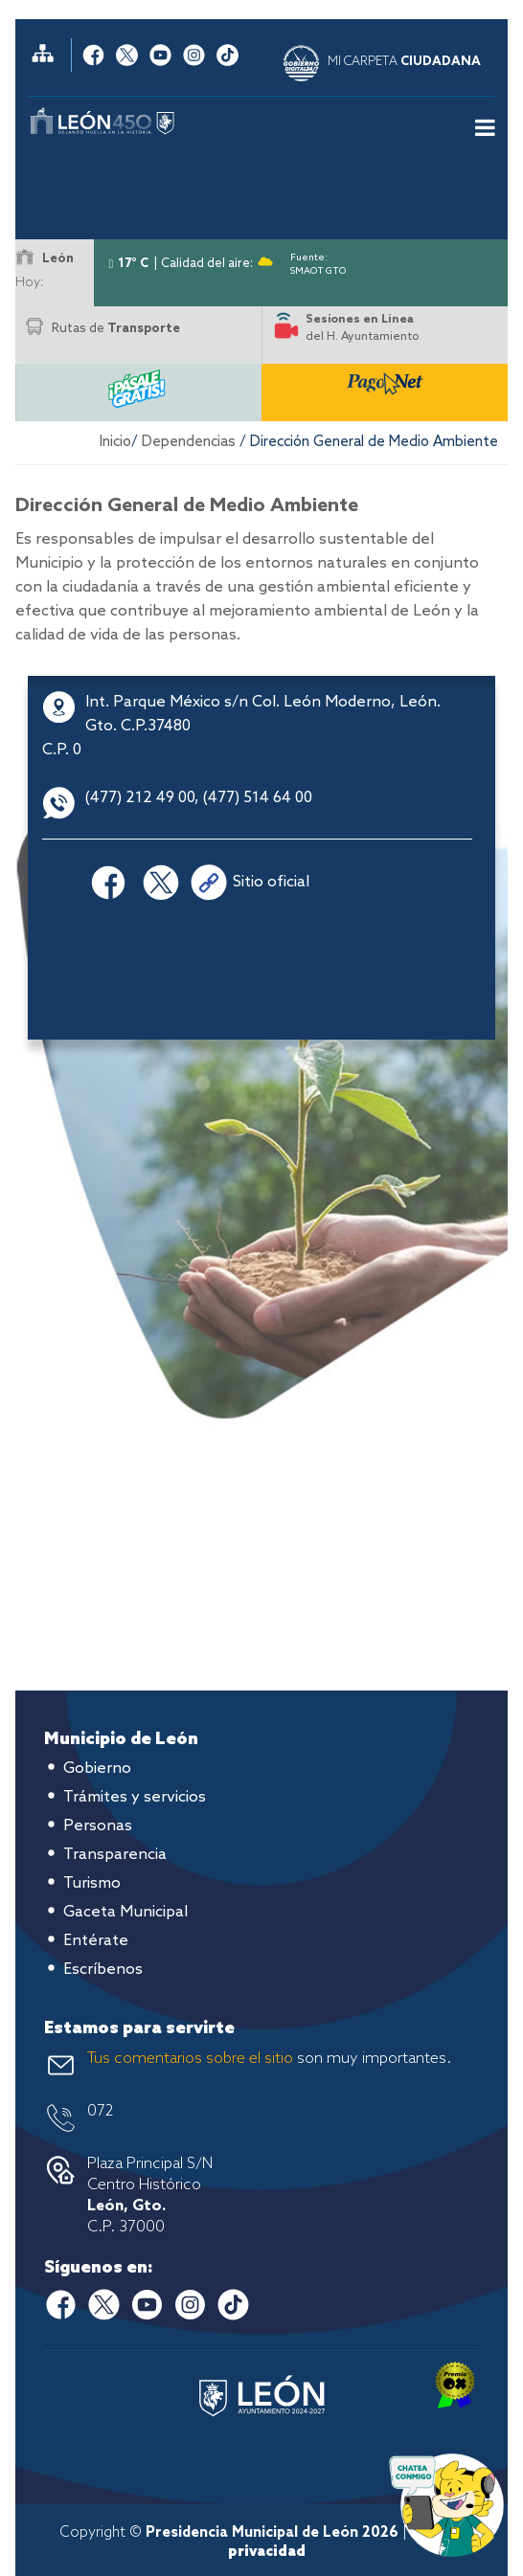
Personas (97, 1826)
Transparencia (115, 1855)
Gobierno (97, 1768)
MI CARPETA (404, 62)
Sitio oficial (271, 882)
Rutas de (116, 329)
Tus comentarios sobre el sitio (190, 2059)
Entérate (95, 1941)
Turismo (92, 1883)
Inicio (115, 442)
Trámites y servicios (134, 1797)
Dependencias (189, 442)
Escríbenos (103, 1969)
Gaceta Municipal (125, 1912)
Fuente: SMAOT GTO (318, 261)
